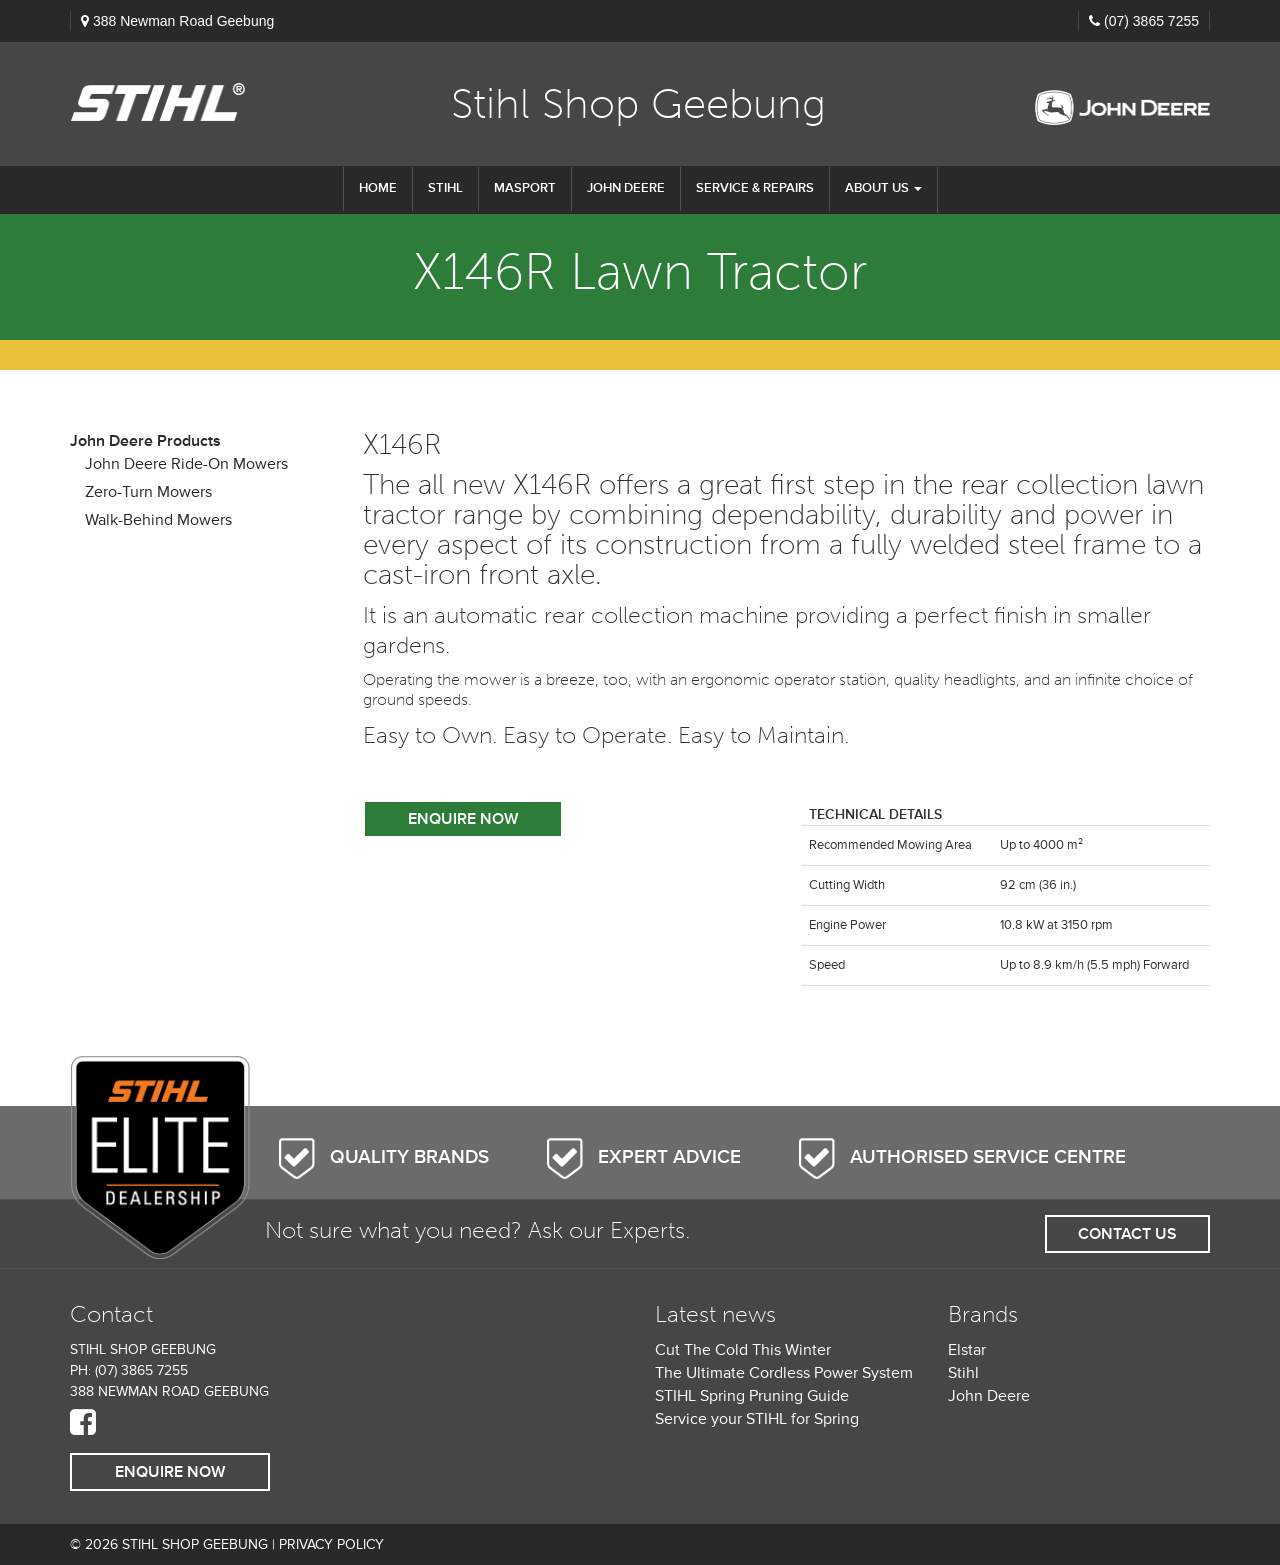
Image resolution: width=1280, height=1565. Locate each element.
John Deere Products (145, 441)
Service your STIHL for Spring (757, 1419)
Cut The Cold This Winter (743, 1350)
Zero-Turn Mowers (148, 492)
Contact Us (1127, 1234)
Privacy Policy (331, 1544)
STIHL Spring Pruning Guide (752, 1396)
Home (378, 188)
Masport (525, 188)
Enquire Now (463, 819)
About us (883, 188)
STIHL (445, 188)
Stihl (963, 1373)
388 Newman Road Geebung (183, 21)
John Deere (626, 188)
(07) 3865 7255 (1151, 21)
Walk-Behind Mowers (158, 520)
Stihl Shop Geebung (638, 104)
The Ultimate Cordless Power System (784, 1373)
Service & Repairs (755, 188)
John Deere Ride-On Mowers (186, 464)
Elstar (967, 1350)
